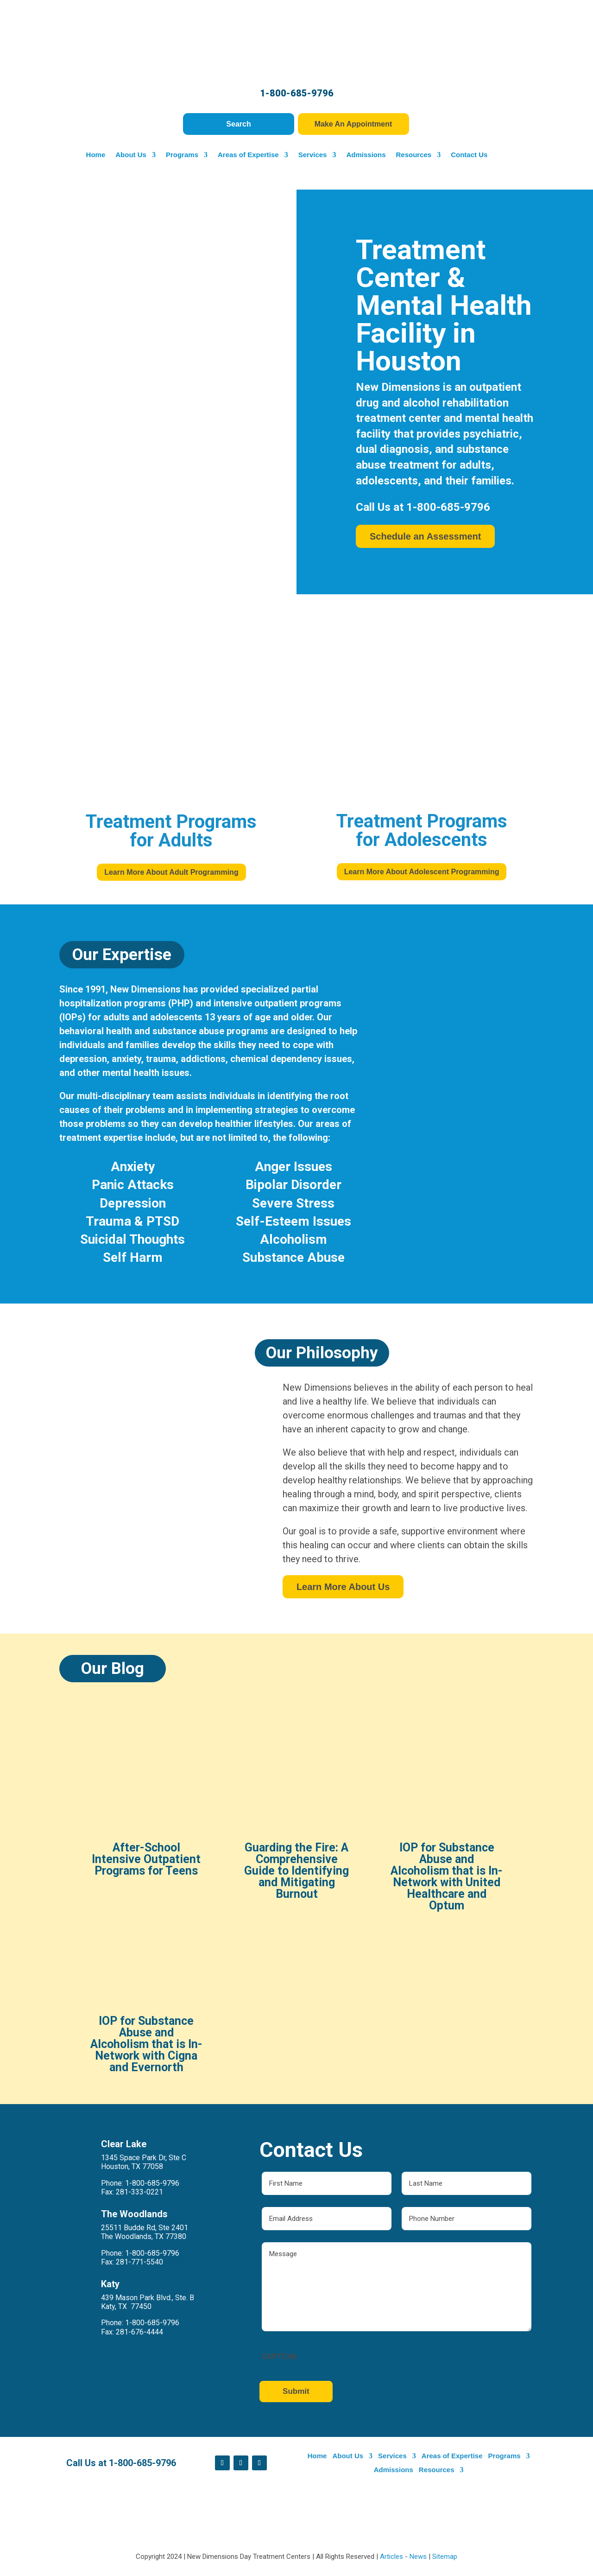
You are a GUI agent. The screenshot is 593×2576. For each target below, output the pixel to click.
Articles (391, 2556)
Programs (179, 155)
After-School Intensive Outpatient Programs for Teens (161, 1862)
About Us (127, 155)
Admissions (363, 155)
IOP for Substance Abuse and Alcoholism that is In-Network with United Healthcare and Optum (431, 1878)
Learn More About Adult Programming (171, 872)
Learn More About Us (392, 1587)
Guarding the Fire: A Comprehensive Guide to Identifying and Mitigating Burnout (296, 1873)
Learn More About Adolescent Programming (421, 872)
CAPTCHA (291, 2350)
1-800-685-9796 (297, 93)
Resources (411, 155)
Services (309, 155)
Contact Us (466, 155)
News (418, 2556)
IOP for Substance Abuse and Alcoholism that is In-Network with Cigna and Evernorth (160, 2029)
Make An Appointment (353, 124)
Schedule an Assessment (425, 541)
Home (92, 155)
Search (239, 124)
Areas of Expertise (245, 155)
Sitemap (444, 2556)
